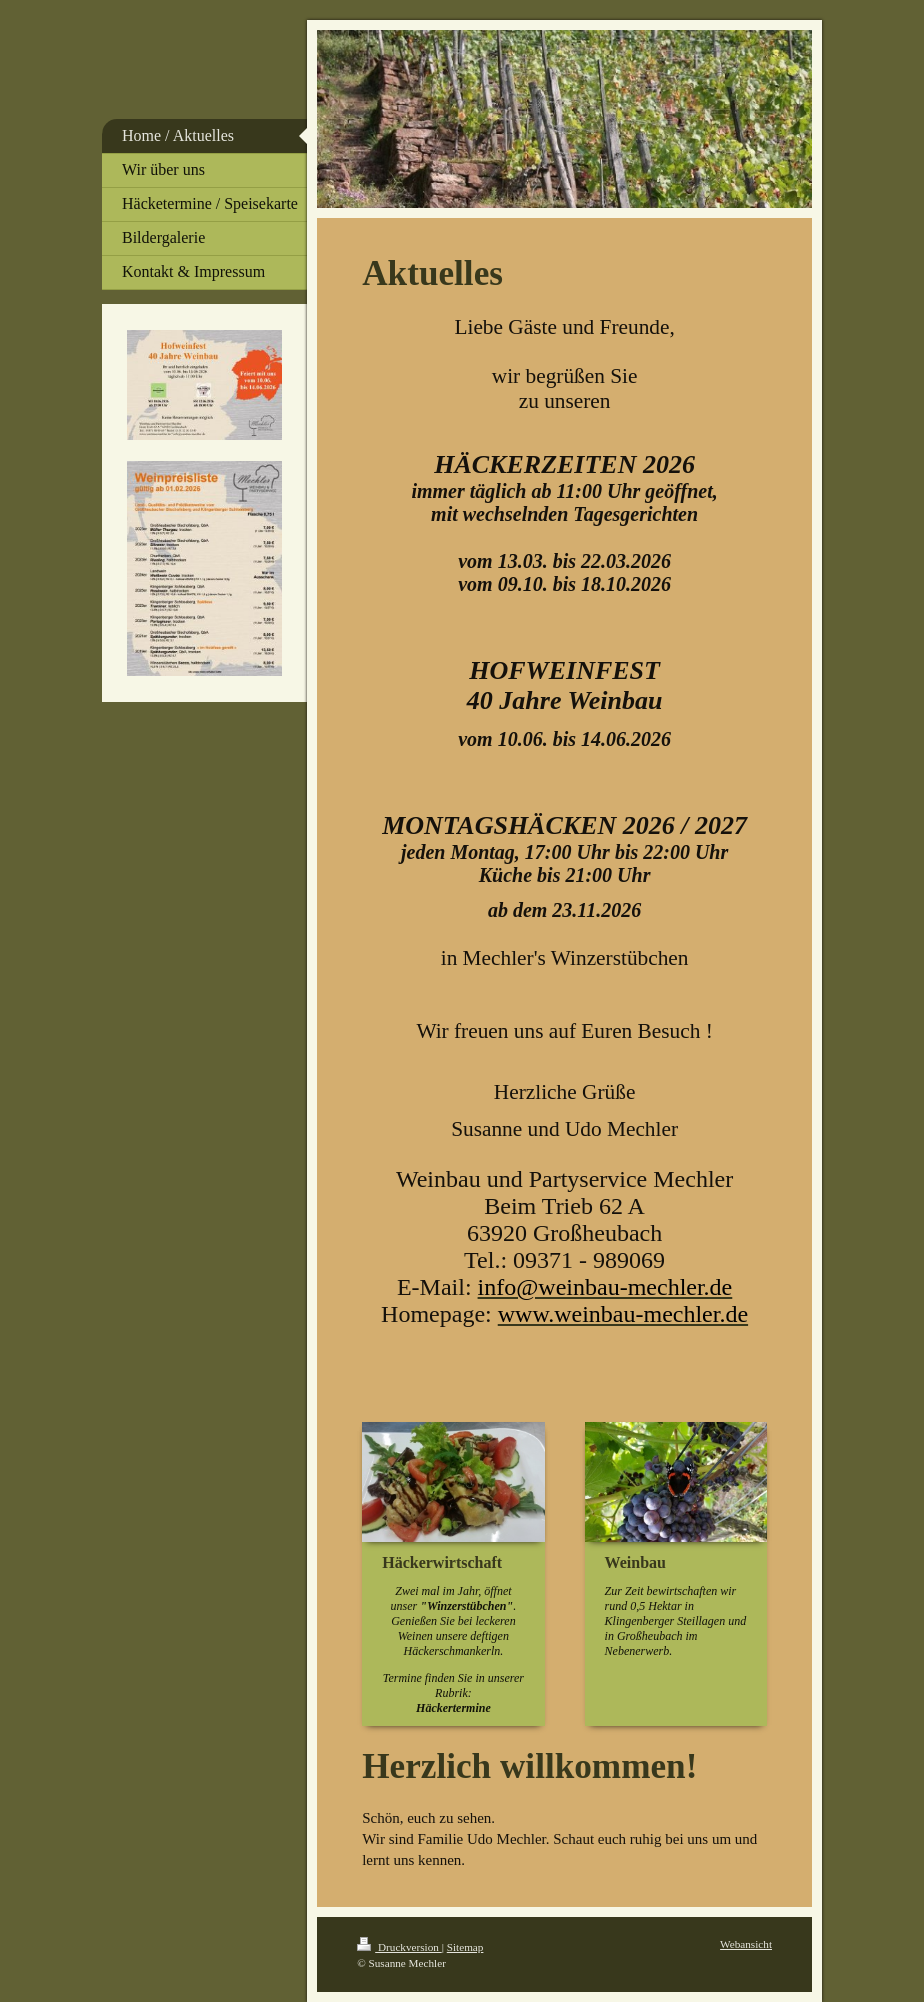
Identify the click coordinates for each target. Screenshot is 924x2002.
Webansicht (746, 1944)
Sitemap (465, 1947)
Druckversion (399, 1947)
